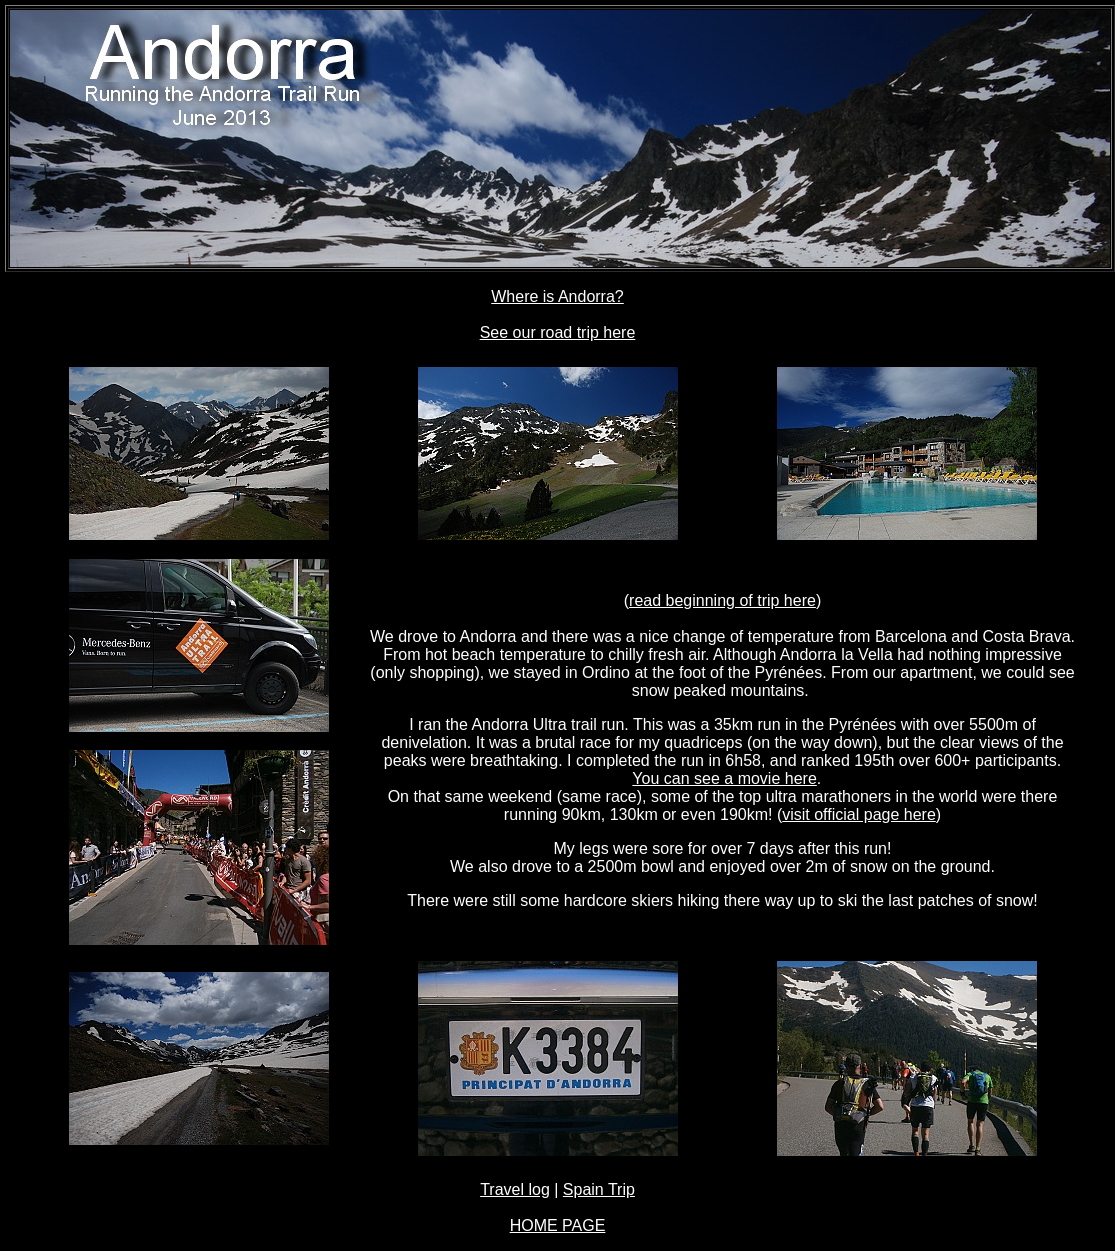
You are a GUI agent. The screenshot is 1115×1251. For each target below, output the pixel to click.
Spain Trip (599, 1189)
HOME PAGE (558, 1225)
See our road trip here (558, 332)
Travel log (515, 1189)
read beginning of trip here (722, 600)
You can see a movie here (724, 778)
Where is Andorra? (557, 296)
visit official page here (859, 814)
